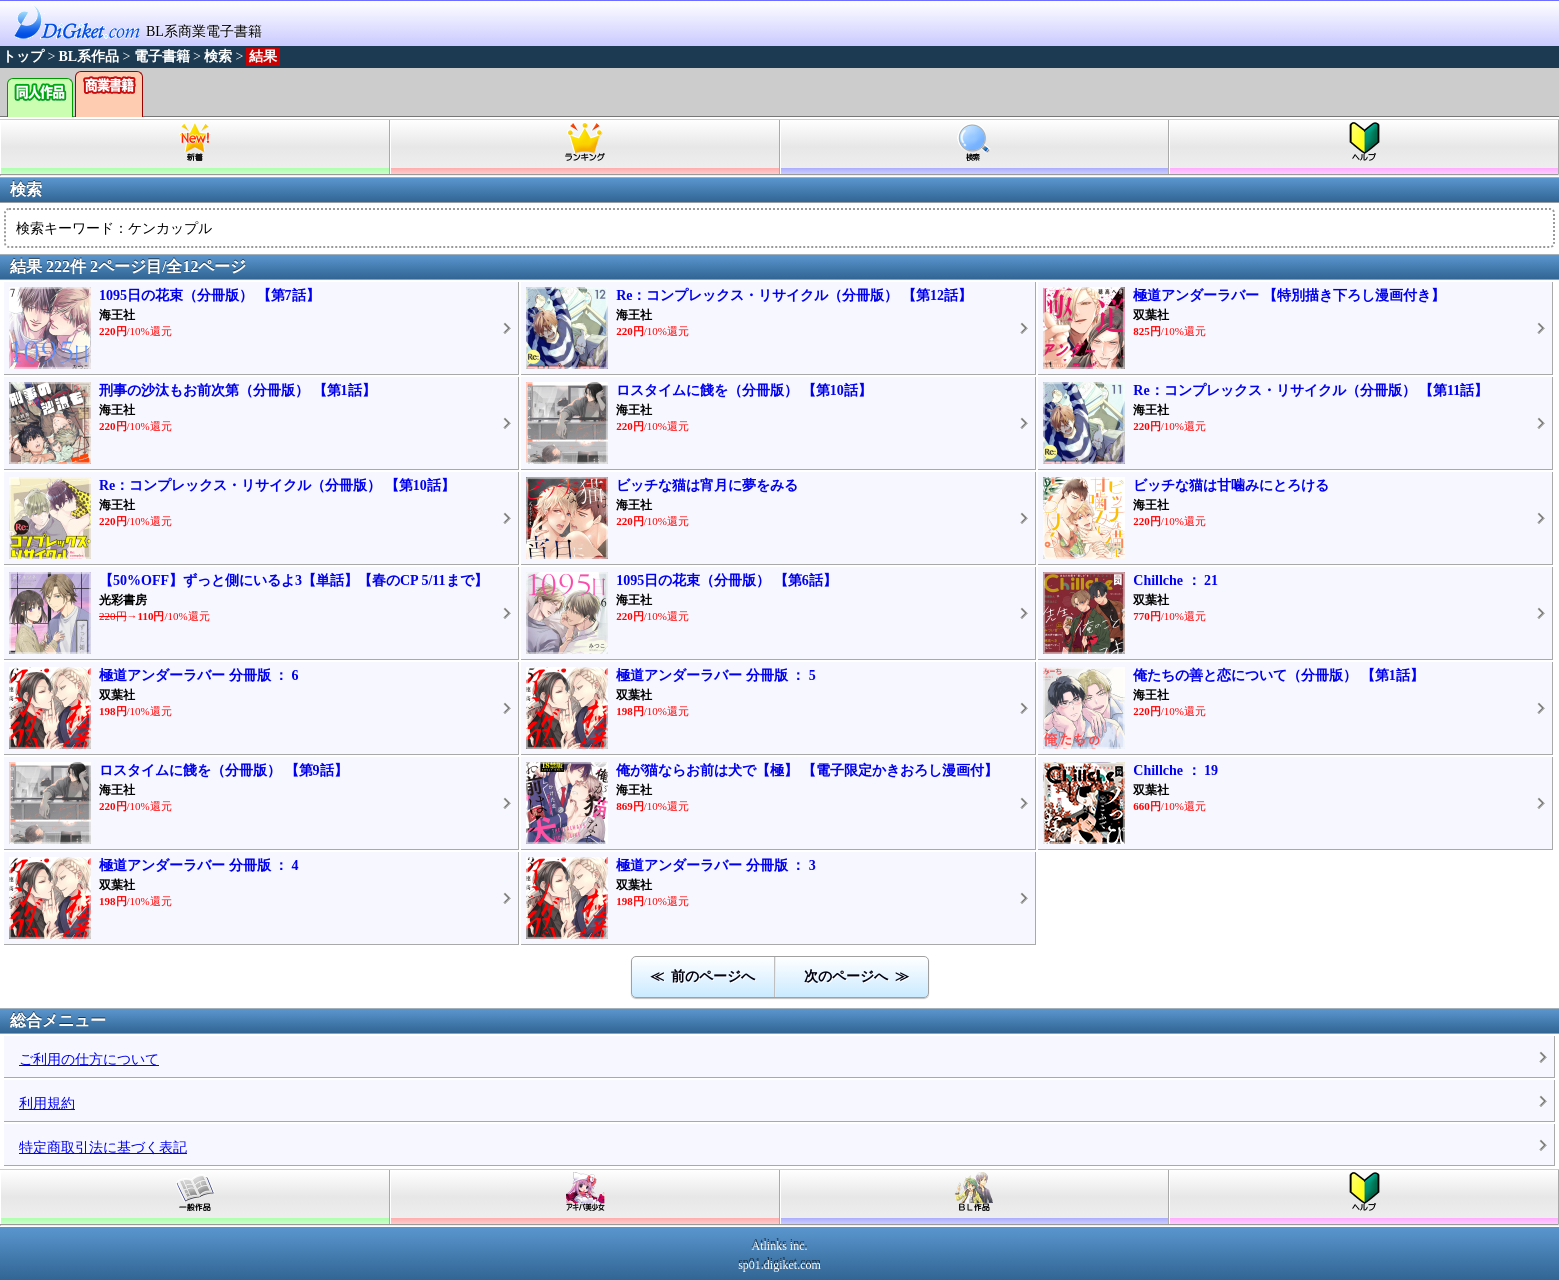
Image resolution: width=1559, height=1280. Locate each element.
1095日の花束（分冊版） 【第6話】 (726, 580)
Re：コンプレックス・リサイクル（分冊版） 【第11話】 (1310, 390)
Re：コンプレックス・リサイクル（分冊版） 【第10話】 (277, 485)
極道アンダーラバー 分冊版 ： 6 (199, 675)
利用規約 (47, 1103)
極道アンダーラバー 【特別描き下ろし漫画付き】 (1289, 295)
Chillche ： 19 (1175, 770)
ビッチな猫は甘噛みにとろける (1231, 485)
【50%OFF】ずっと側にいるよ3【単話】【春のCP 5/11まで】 (293, 580)
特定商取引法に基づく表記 (103, 1147)
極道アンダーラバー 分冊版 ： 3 (716, 865)
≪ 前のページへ (702, 976)
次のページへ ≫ (856, 976)
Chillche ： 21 (1175, 580)
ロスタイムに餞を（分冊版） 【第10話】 (744, 390)
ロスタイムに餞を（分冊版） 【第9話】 (223, 770)
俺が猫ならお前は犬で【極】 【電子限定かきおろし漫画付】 (807, 770)
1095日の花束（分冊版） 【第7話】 (209, 295)
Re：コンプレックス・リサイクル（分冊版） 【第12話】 (794, 295)
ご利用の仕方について (89, 1059)
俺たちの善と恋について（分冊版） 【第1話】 (1278, 675)
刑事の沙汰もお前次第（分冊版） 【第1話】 (237, 390)
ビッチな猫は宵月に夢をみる (707, 485)
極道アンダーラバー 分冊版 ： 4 (199, 865)
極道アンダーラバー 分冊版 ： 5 (716, 675)
